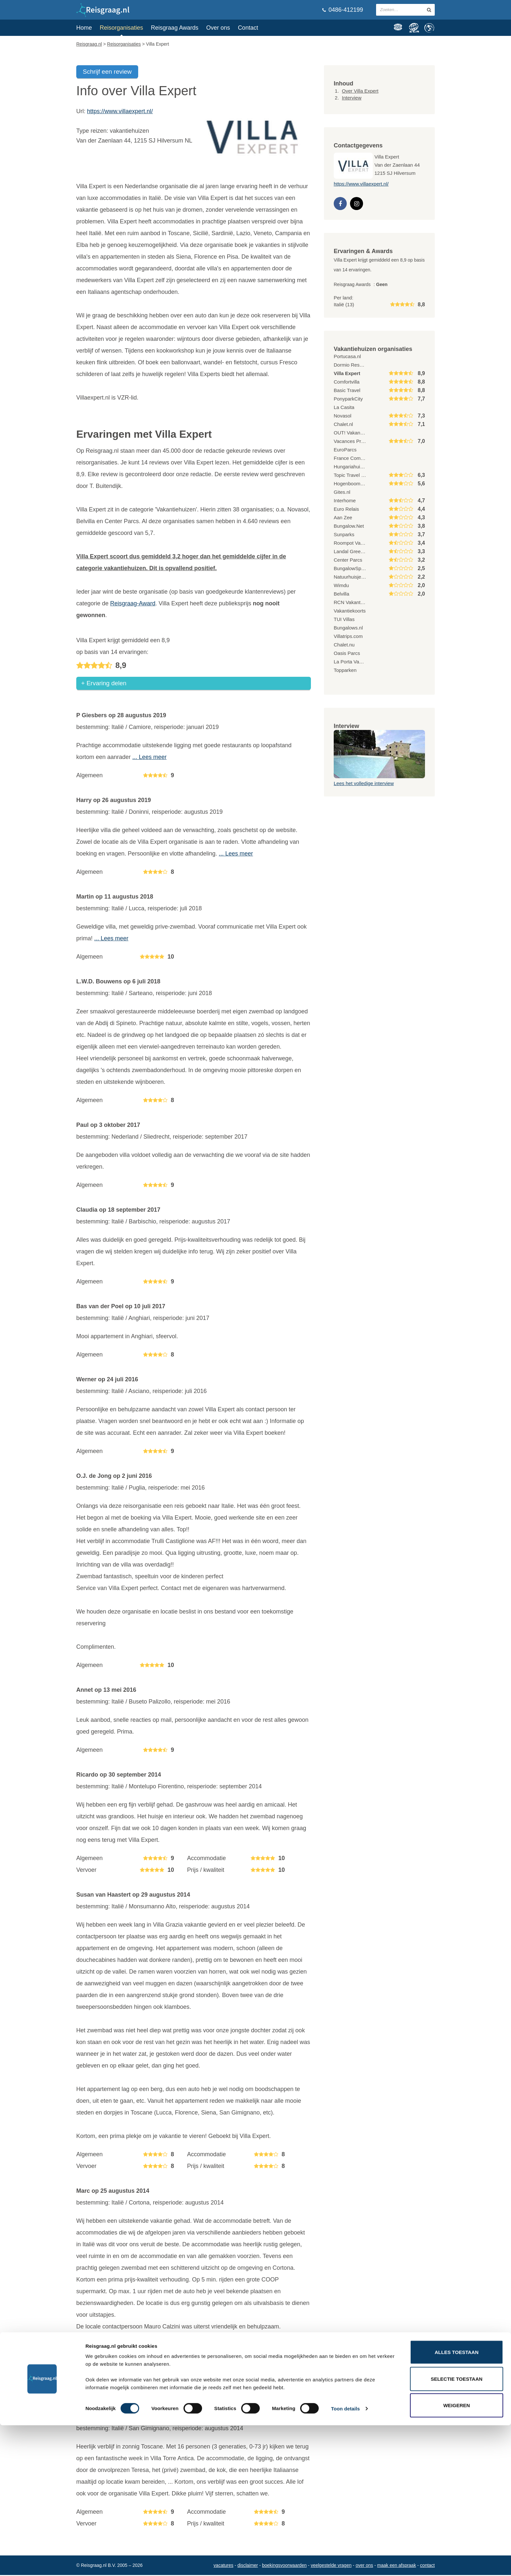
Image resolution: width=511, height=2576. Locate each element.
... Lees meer (149, 758)
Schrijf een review (107, 71)
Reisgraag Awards (174, 27)
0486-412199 (342, 10)
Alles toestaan (456, 2503)
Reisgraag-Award (132, 603)
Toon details (345, 2559)
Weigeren (456, 2556)
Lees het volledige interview (364, 783)
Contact (248, 27)
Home (84, 27)
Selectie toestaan (457, 2529)
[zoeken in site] (429, 10)
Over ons (218, 27)
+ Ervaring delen (103, 684)
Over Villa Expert (360, 91)
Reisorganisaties (121, 27)
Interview (351, 97)
